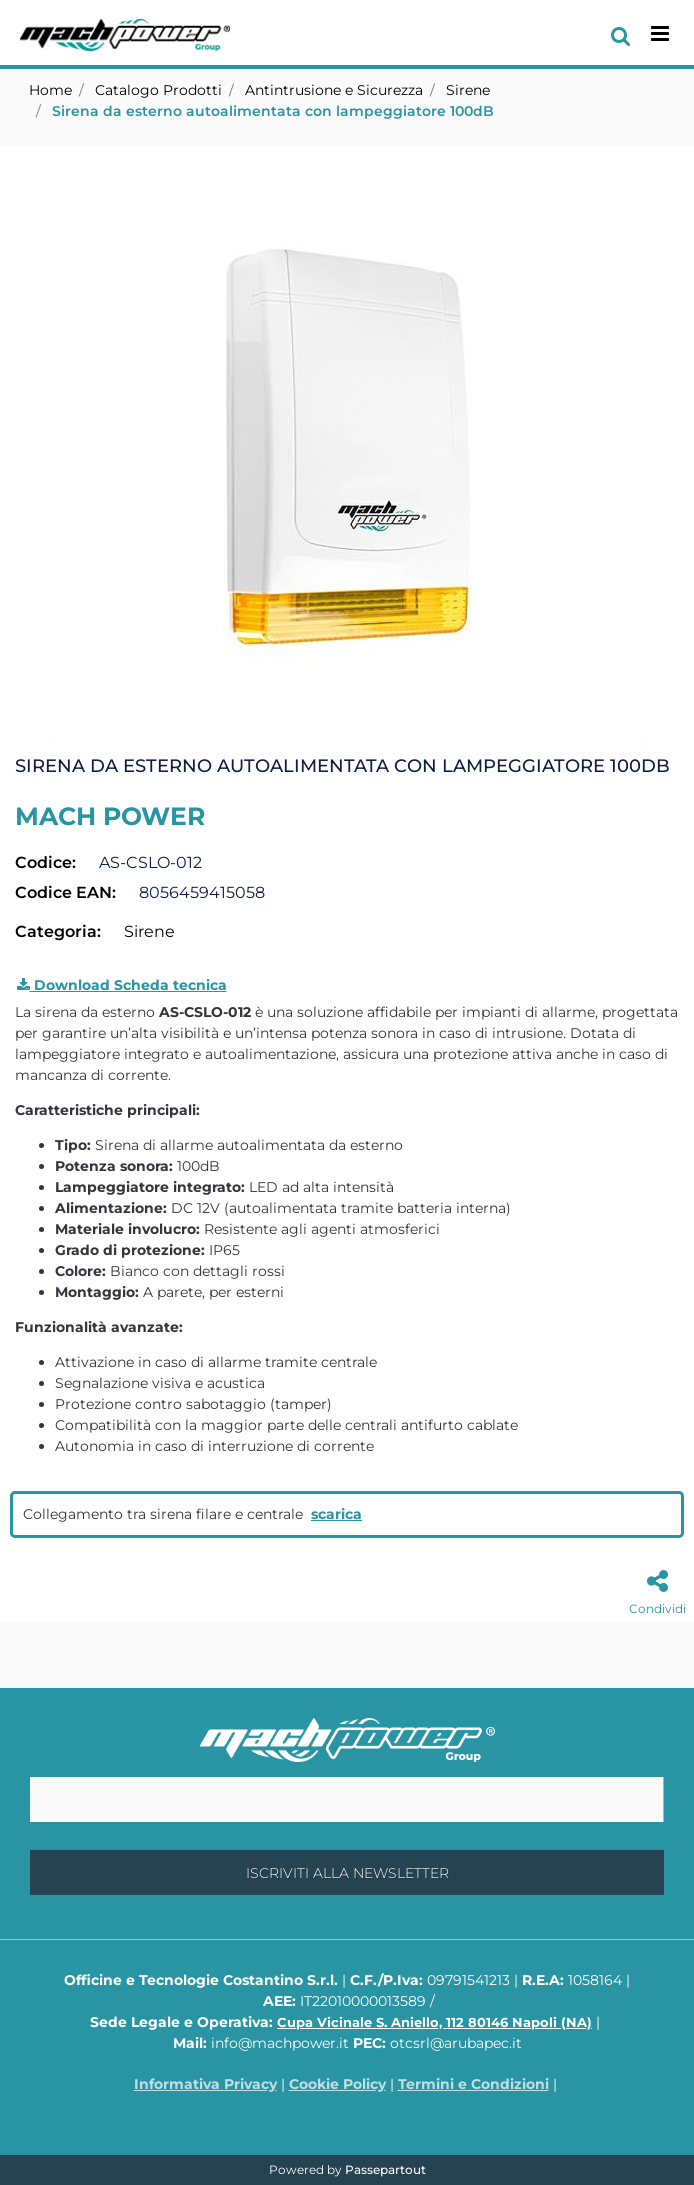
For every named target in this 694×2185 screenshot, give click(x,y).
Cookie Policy (337, 2084)
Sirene (468, 90)
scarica (336, 1514)
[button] (347, 445)
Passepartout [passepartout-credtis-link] (385, 2169)
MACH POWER (110, 816)
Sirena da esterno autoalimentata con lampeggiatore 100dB (273, 111)
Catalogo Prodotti (158, 90)
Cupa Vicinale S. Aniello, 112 (434, 2022)
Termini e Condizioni (473, 2084)
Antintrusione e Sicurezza (334, 90)
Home (50, 90)
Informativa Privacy (205, 2084)
